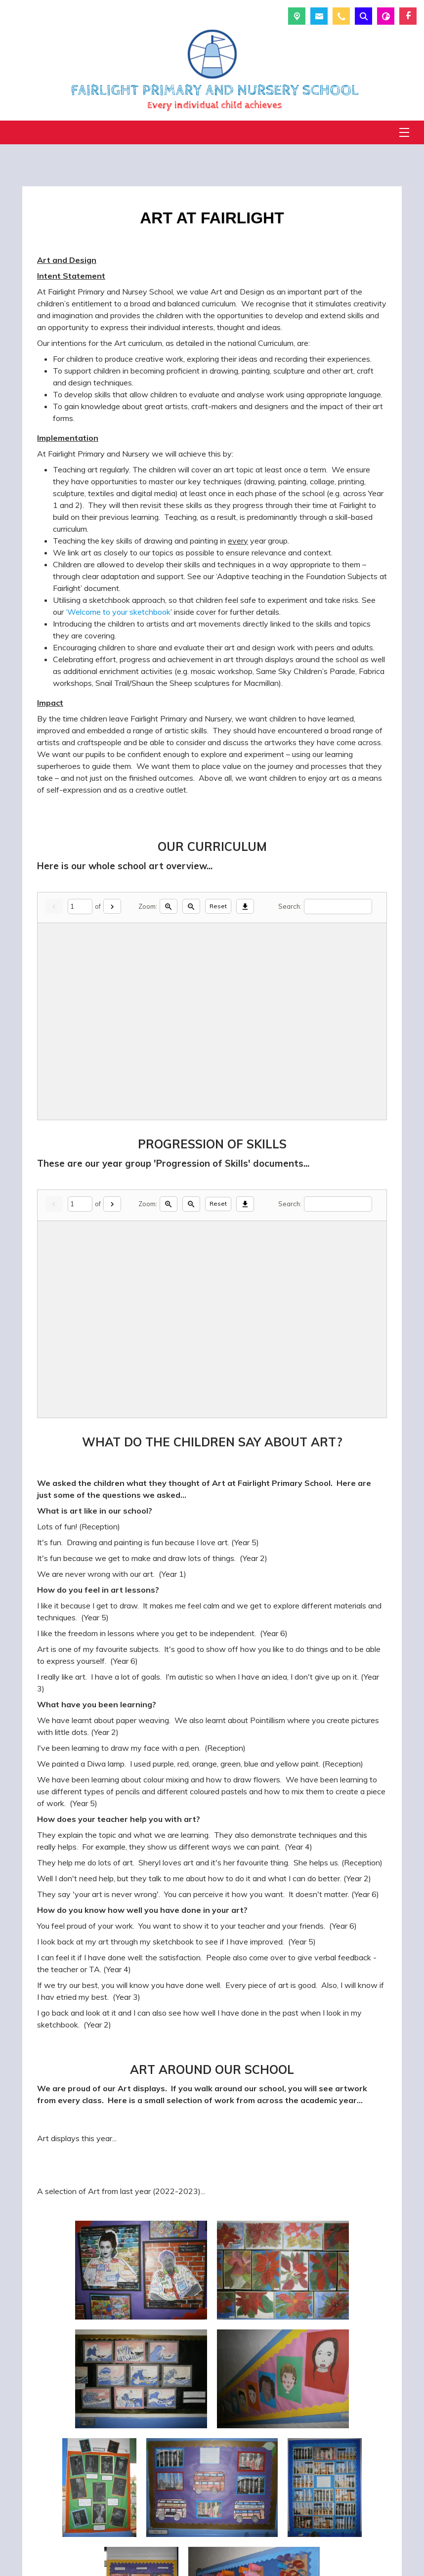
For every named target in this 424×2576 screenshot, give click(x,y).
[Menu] (404, 132)
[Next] (112, 906)
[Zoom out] (191, 906)
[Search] (338, 906)
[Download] (245, 906)
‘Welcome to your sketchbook (118, 612)
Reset (218, 906)
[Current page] (80, 906)
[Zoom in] (168, 906)
